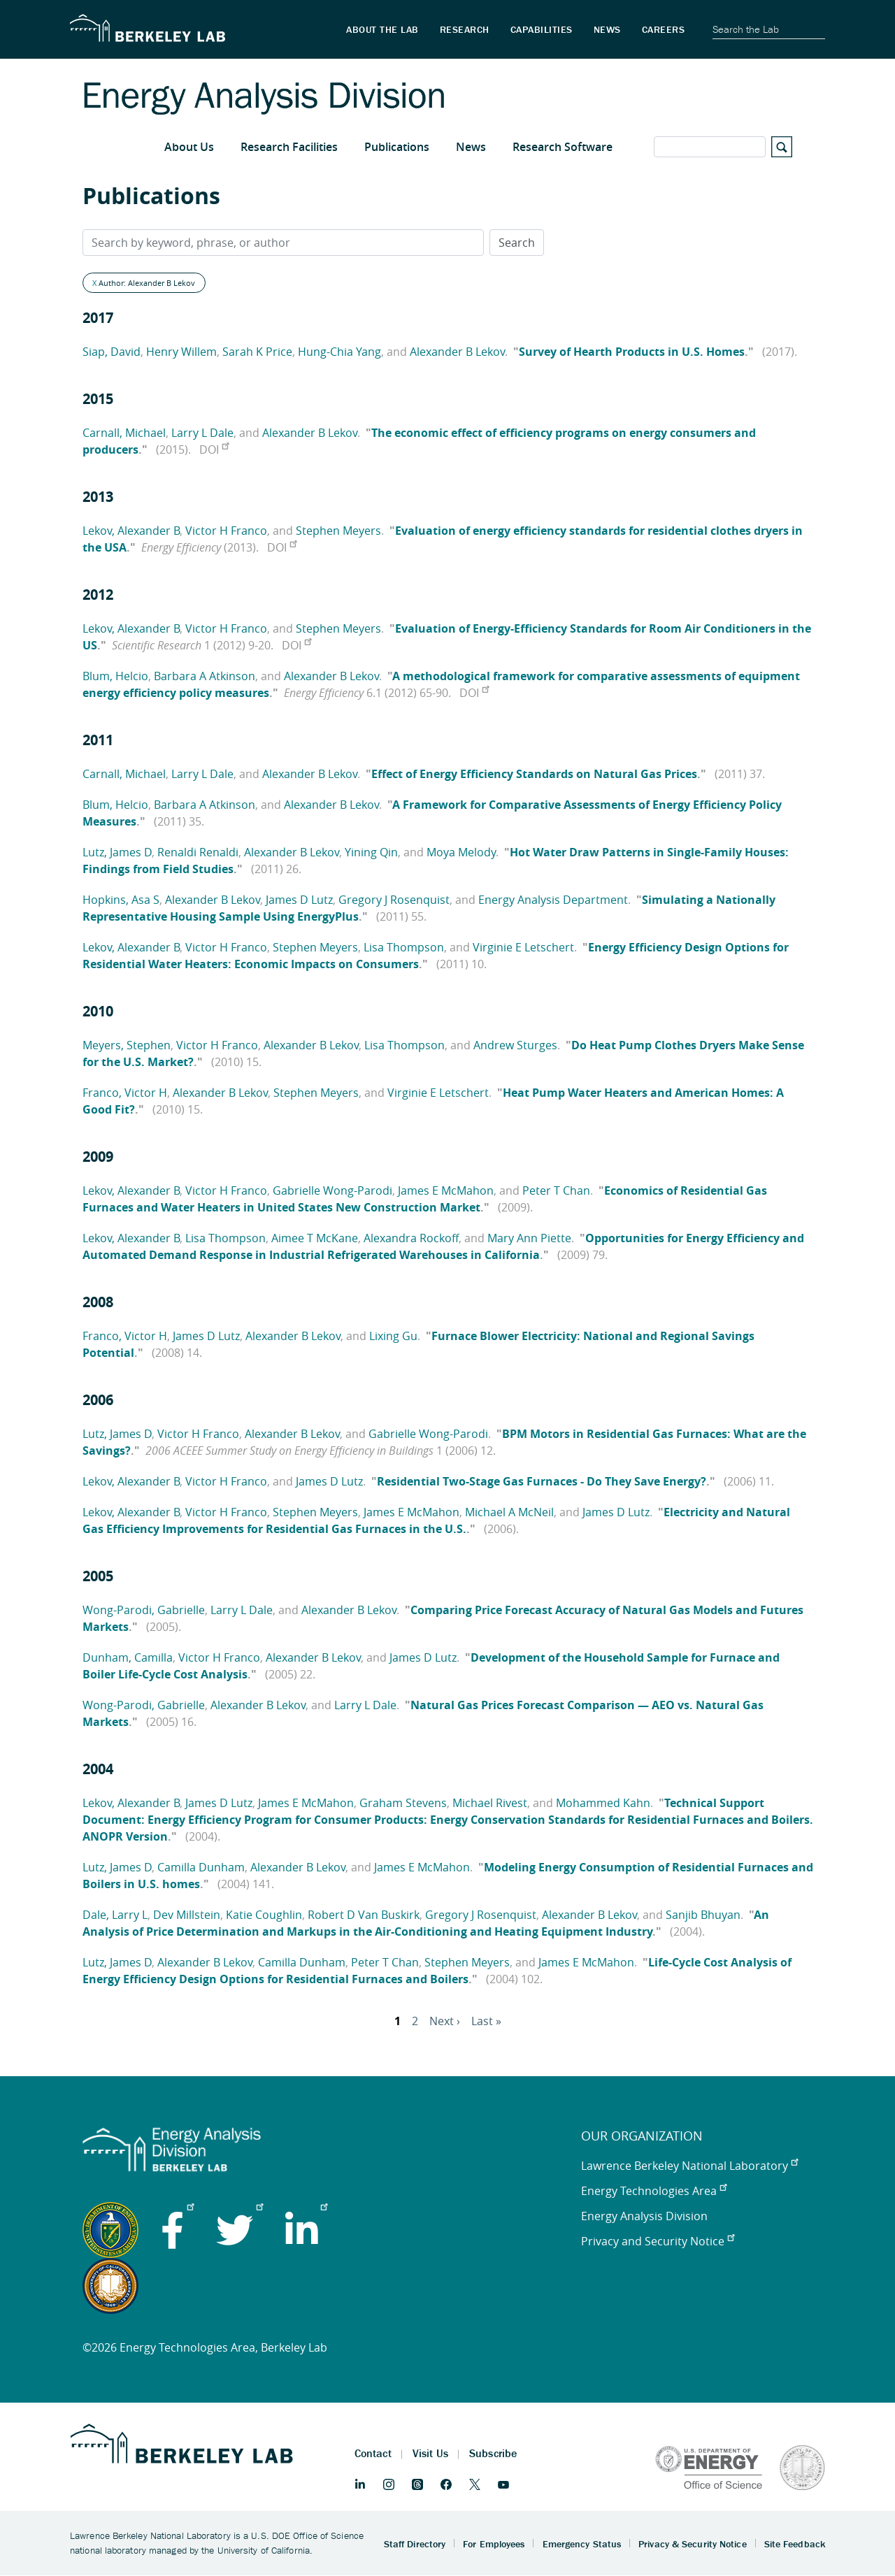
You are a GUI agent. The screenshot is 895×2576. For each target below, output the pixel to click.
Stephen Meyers (338, 530)
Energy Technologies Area (653, 2191)
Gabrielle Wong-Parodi (332, 1190)
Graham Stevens (403, 1803)
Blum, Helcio (115, 676)
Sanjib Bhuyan (703, 1914)
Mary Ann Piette (529, 1238)
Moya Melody (461, 852)
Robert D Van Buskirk (364, 1914)
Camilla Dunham (201, 1867)
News (471, 146)
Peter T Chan (556, 1190)
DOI (214, 449)
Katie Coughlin (264, 1914)
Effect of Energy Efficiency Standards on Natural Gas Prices (534, 774)
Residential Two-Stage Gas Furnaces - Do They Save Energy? (541, 1481)
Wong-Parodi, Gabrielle (144, 1610)
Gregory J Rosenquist (394, 899)
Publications (396, 146)
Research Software (563, 146)
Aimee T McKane (314, 1238)
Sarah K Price (257, 351)
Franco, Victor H (125, 1092)
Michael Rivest (489, 1803)
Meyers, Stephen (127, 1045)
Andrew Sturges (515, 1045)
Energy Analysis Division (644, 2216)
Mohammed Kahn (603, 1803)
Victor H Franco (226, 530)
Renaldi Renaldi (197, 852)
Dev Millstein (186, 1914)
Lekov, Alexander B (131, 530)
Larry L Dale (202, 432)
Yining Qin (371, 852)
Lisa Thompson (404, 947)
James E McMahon (446, 1190)
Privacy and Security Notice (657, 2241)
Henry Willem (181, 351)
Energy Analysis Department (553, 899)
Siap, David (112, 351)
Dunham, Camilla (128, 1657)
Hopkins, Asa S (121, 899)
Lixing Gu (393, 1336)
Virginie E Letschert (523, 947)
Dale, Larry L (115, 1914)
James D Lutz (299, 899)
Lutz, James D (117, 852)
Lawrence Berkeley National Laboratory (689, 2165)
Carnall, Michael (124, 432)
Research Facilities (289, 146)
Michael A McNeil (509, 1512)
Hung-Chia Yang (339, 351)
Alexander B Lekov (457, 351)
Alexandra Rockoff (411, 1238)
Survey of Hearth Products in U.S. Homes (632, 351)
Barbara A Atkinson (204, 676)
